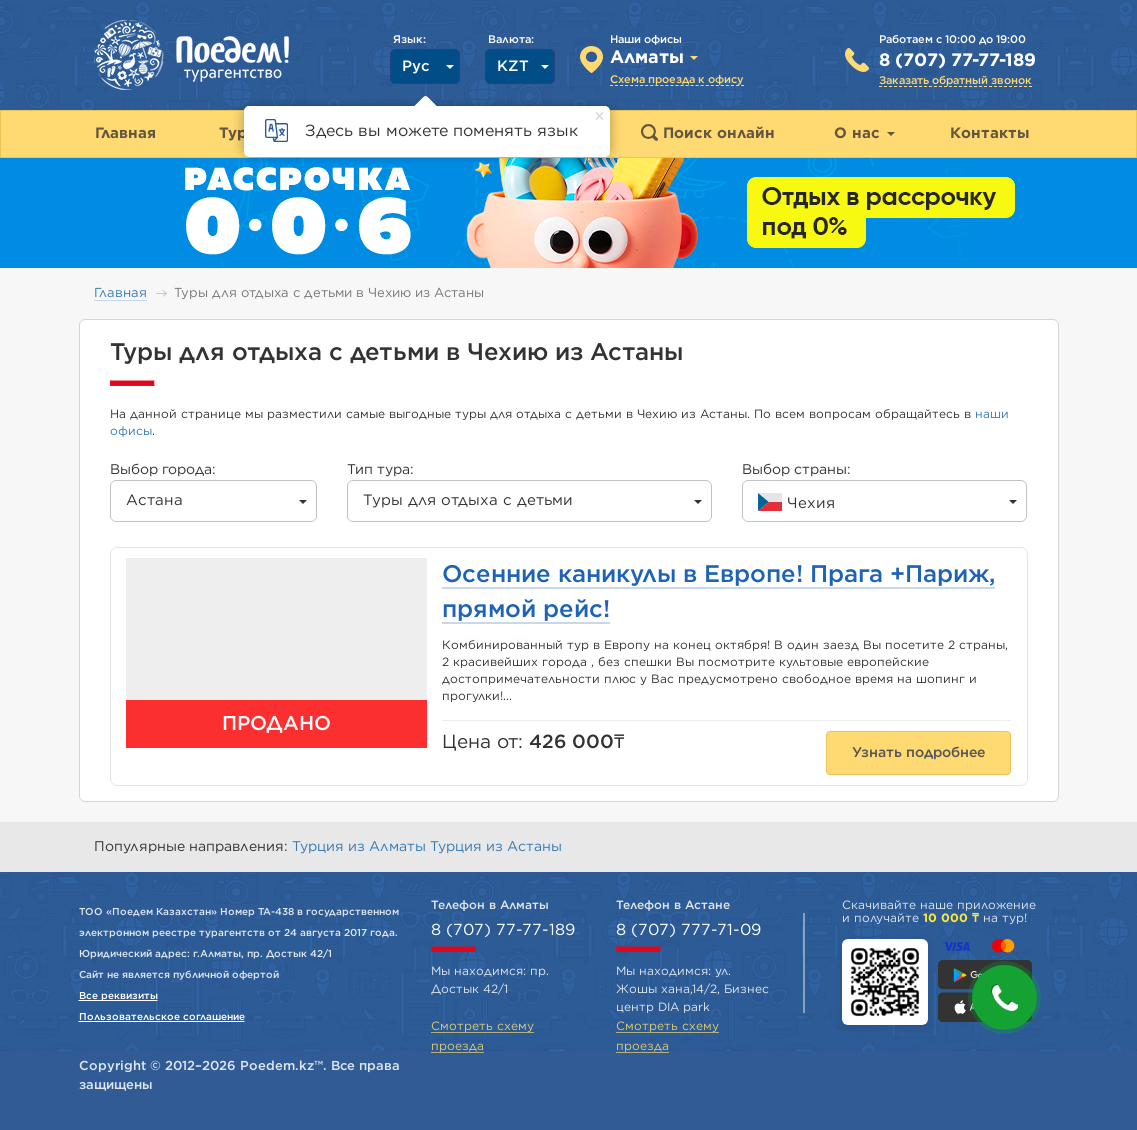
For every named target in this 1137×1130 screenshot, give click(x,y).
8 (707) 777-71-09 (688, 930)
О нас (864, 133)
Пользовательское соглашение (162, 1017)
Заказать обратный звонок (955, 80)
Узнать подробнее (918, 753)
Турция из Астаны (496, 847)
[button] (1004, 997)
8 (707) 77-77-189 (957, 61)
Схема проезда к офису (677, 79)
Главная (120, 293)
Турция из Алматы (361, 847)
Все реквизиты (118, 996)
